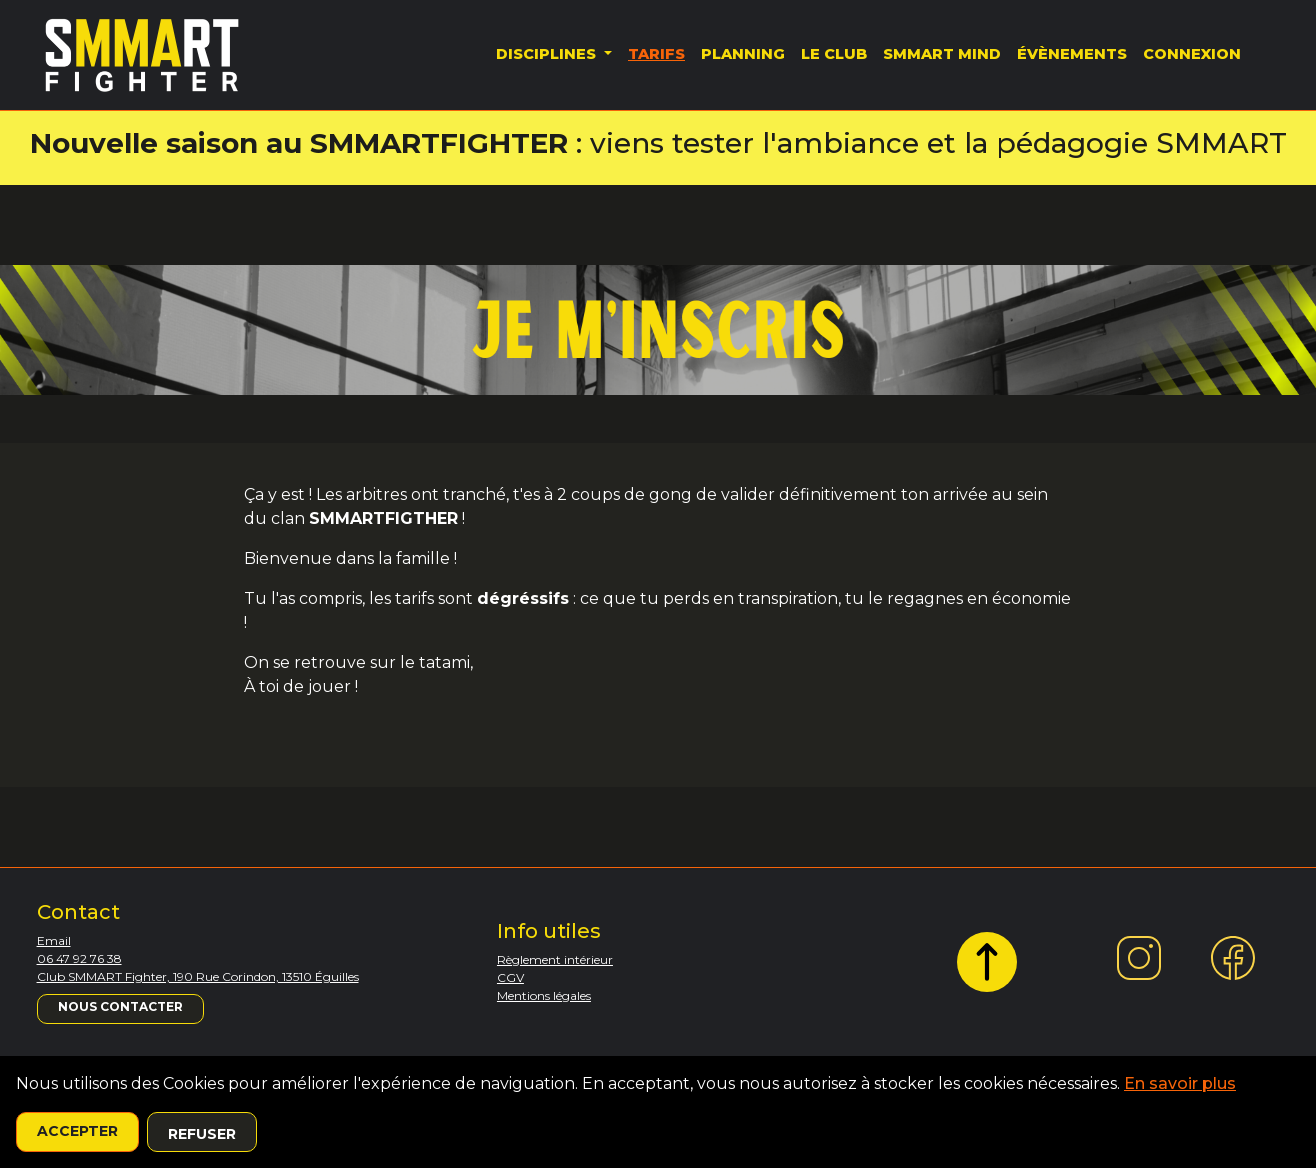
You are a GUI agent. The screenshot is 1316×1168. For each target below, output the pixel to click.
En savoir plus (1180, 1083)
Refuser (202, 1134)
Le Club (834, 54)
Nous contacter (120, 1006)
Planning (743, 54)
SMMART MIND (942, 54)
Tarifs (656, 54)
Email (54, 940)
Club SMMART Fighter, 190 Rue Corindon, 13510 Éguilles (198, 976)
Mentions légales (544, 995)
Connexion (1192, 54)
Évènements (1072, 54)
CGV (510, 977)
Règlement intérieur (555, 959)
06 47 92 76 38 (79, 958)
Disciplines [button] (548, 54)
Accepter (77, 1131)
